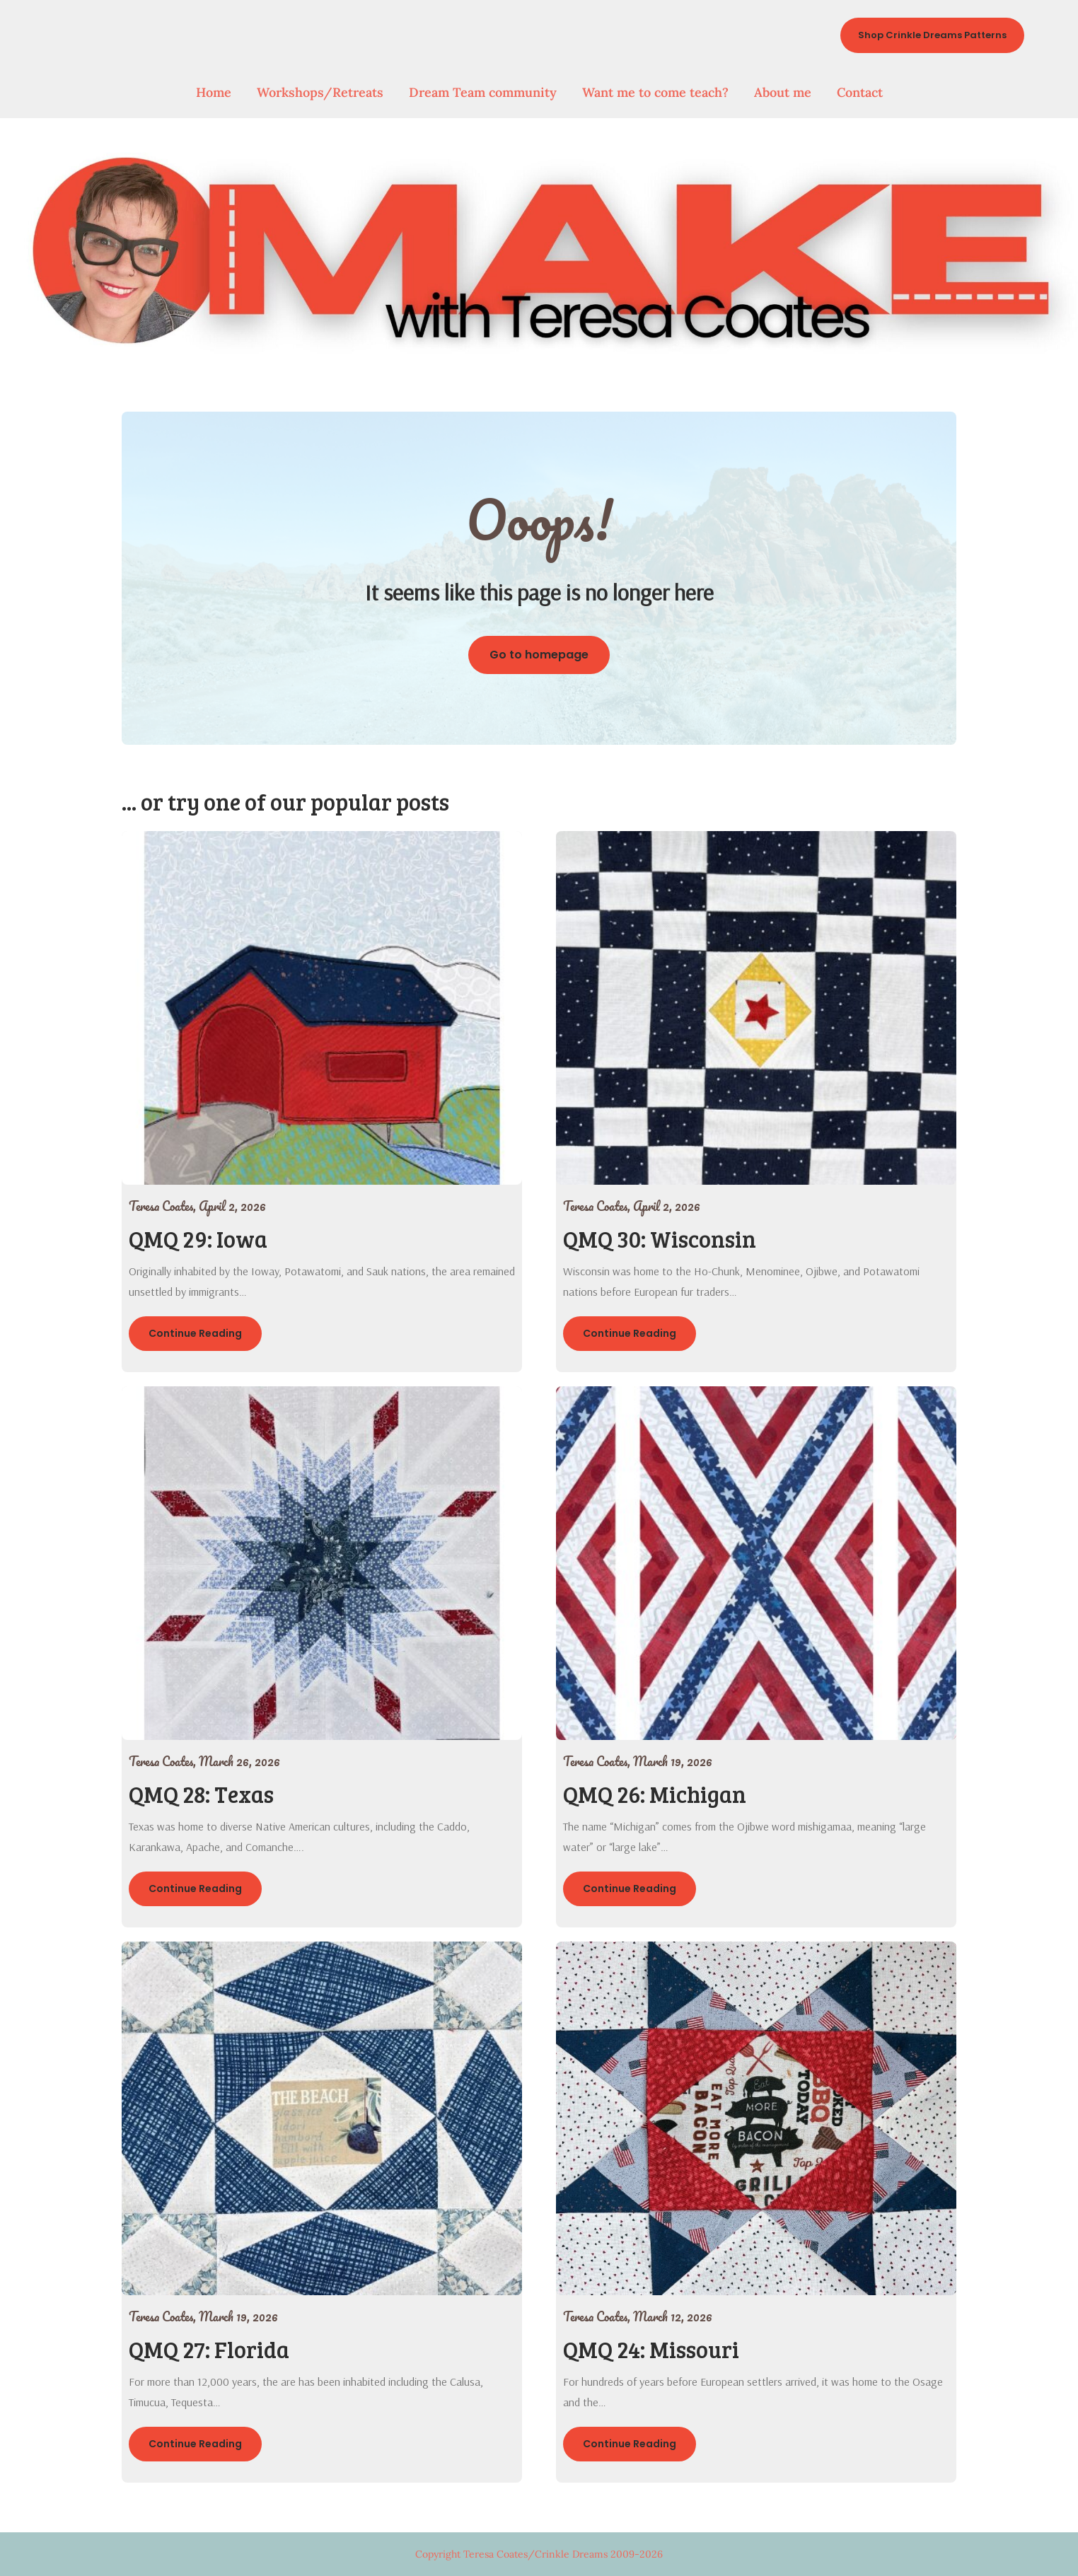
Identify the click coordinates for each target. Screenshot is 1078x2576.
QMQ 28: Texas (201, 1794)
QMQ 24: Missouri (651, 2349)
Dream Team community (483, 92)
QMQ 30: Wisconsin (659, 1239)
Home (213, 92)
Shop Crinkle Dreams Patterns (932, 35)
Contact (860, 92)
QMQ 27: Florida (209, 2349)
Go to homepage (539, 654)
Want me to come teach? (655, 92)
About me (782, 92)
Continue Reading (195, 1333)
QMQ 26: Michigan (654, 1794)
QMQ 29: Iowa (198, 1239)
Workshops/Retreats (320, 92)
